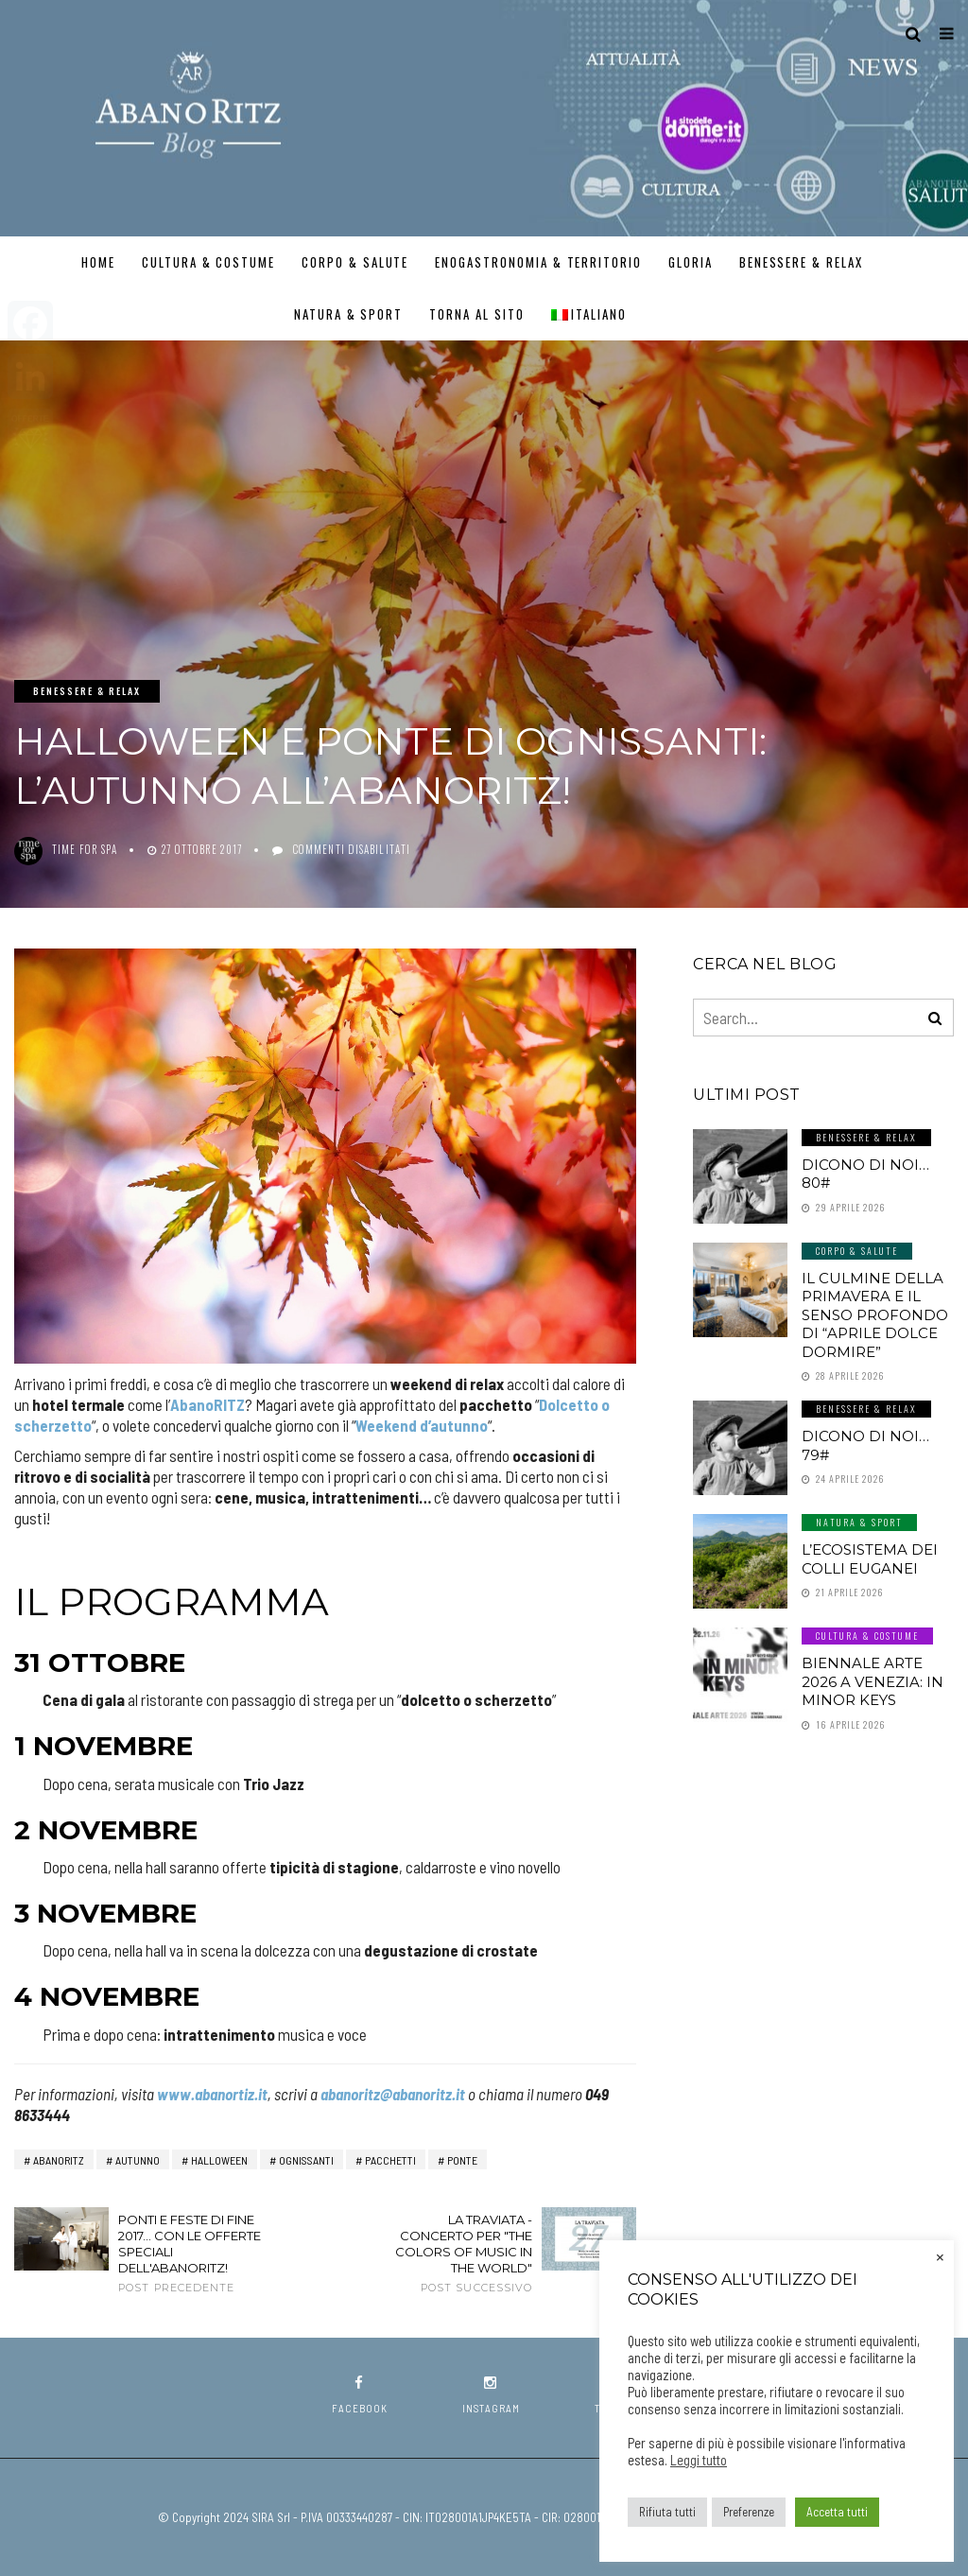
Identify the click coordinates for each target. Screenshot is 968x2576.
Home (98, 261)
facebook (360, 2395)
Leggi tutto (698, 2459)
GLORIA (690, 261)
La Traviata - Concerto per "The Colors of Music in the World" (460, 2253)
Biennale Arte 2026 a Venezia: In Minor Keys (872, 1681)
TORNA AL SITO (476, 314)
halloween (219, 2160)
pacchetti (390, 2160)
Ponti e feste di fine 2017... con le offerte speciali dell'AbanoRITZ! (190, 2253)
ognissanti (306, 2160)
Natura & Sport (348, 314)
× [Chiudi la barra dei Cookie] (940, 2255)
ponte (462, 2160)
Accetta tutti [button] (837, 2511)
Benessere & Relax (801, 261)
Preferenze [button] (748, 2511)
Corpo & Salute (355, 261)
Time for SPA (84, 849)
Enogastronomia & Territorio (538, 261)
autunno (137, 2160)
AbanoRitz (58, 2160)
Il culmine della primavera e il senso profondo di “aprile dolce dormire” (875, 1315)
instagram (491, 2395)
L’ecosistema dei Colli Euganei (870, 1558)
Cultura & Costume (208, 261)
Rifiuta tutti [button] (667, 2511)
